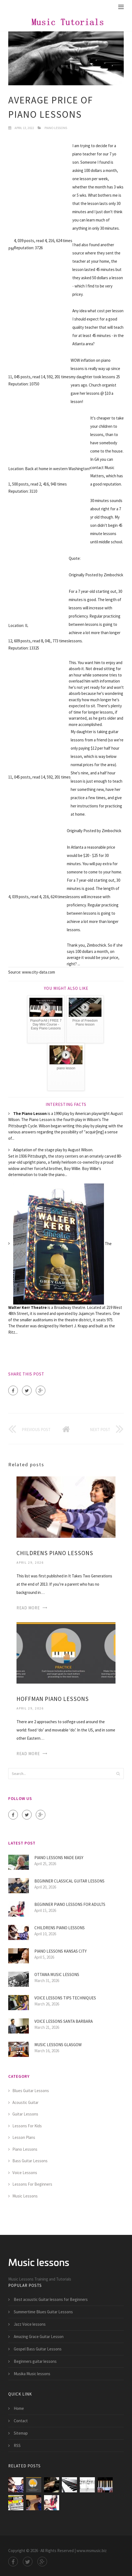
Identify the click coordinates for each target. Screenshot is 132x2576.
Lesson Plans (23, 2137)
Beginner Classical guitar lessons (69, 1881)
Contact (21, 2420)
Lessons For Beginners (32, 2184)
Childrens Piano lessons (54, 1553)
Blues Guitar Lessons (30, 2090)
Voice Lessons (24, 2172)
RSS (17, 2445)
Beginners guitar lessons (35, 2361)
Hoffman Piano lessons (52, 1699)
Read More (28, 1607)
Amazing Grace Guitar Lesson (39, 2336)
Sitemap (21, 2433)
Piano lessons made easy (58, 1857)
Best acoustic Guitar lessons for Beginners (51, 2299)
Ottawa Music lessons (56, 1974)
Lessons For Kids (27, 2125)
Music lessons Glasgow (58, 2044)
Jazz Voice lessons (30, 2324)
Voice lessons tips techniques (65, 1997)
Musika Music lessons (32, 2373)
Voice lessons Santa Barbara (63, 2021)
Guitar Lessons (25, 2114)
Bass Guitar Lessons (30, 2160)
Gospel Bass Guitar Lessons (38, 2349)
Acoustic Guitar (25, 2102)
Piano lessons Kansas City (60, 1951)
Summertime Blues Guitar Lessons (43, 2311)
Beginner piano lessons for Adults (69, 1904)
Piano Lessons (56, 128)
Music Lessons (25, 2196)
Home (19, 2408)
